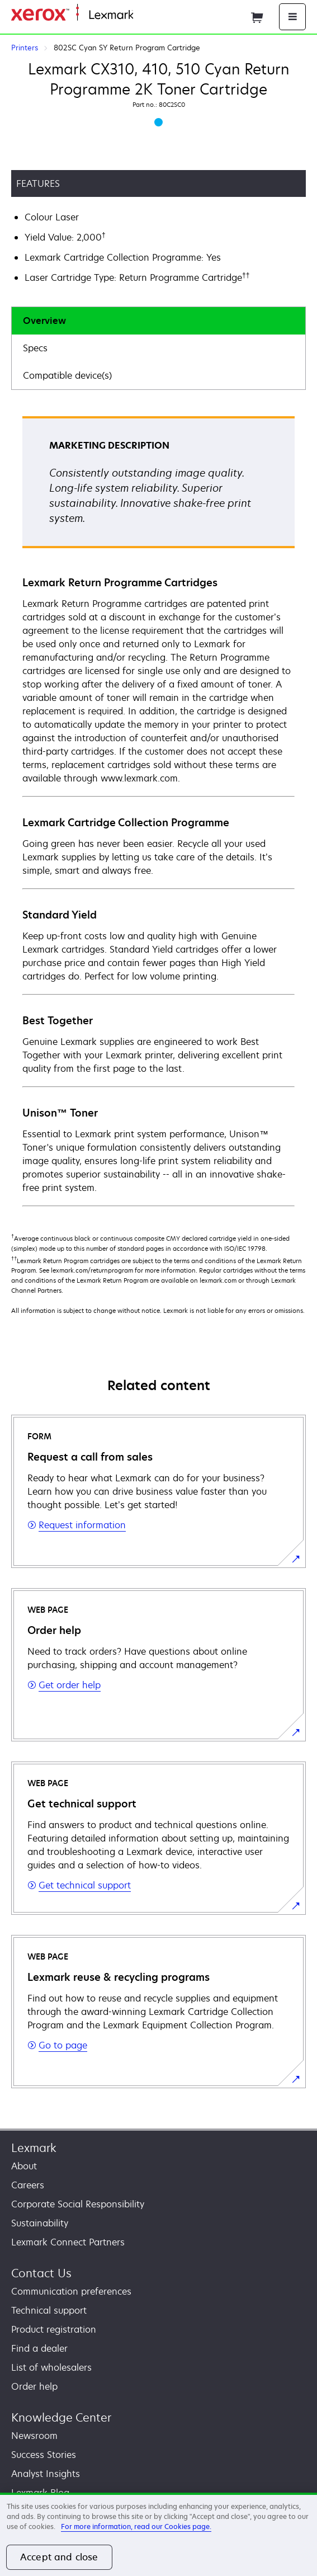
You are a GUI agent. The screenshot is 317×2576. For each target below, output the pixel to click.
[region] (158, 2534)
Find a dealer (39, 2348)
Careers (27, 2185)
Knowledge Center (61, 2417)
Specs (35, 348)
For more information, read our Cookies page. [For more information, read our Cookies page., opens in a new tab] (136, 2526)
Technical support (49, 2310)
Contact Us (41, 2273)
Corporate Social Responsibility (77, 2204)
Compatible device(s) (67, 375)
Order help (34, 2386)
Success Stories (43, 2454)
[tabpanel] (158, 810)
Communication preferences (71, 2291)
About (24, 2166)
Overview (44, 320)
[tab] (158, 321)
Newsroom (34, 2435)
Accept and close (59, 2557)
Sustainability (39, 2223)
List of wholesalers (51, 2367)
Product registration (53, 2329)
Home (144, 15)
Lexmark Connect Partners (68, 2242)
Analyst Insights (45, 2473)
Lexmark (33, 2147)
